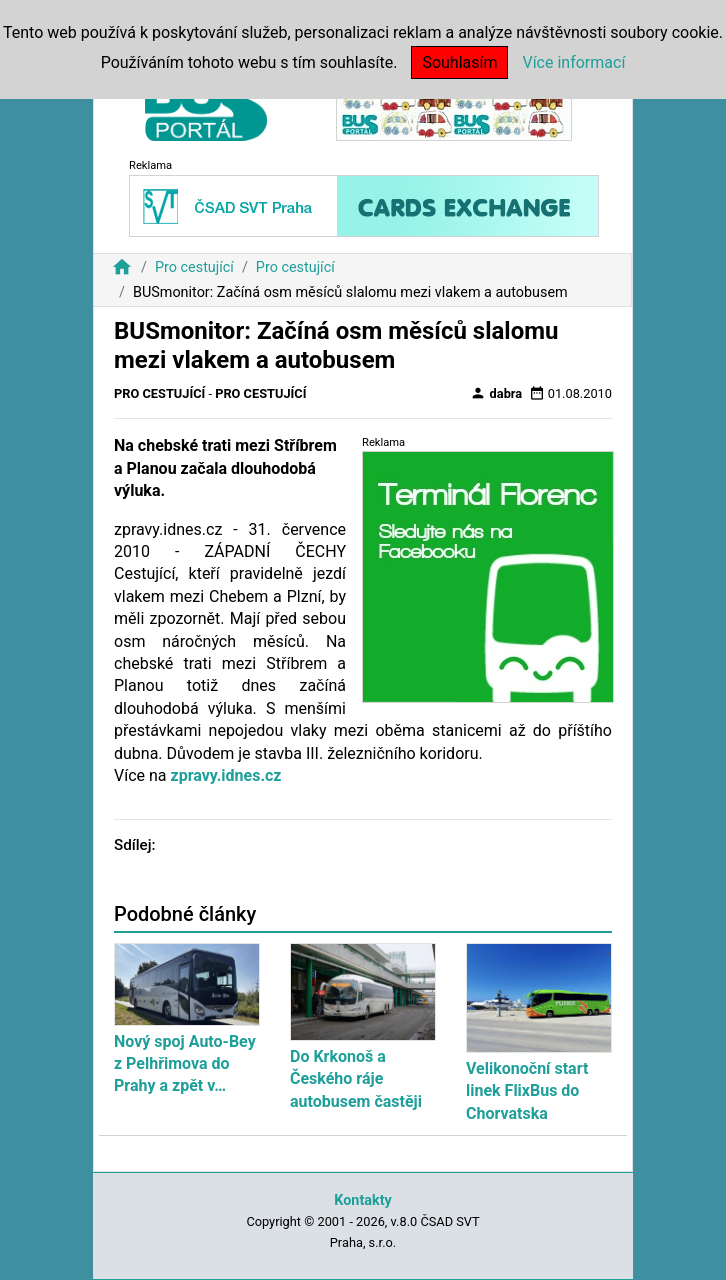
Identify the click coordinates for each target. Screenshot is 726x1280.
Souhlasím (459, 62)
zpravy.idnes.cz (225, 775)
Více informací (573, 62)
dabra (496, 393)
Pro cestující (194, 267)
